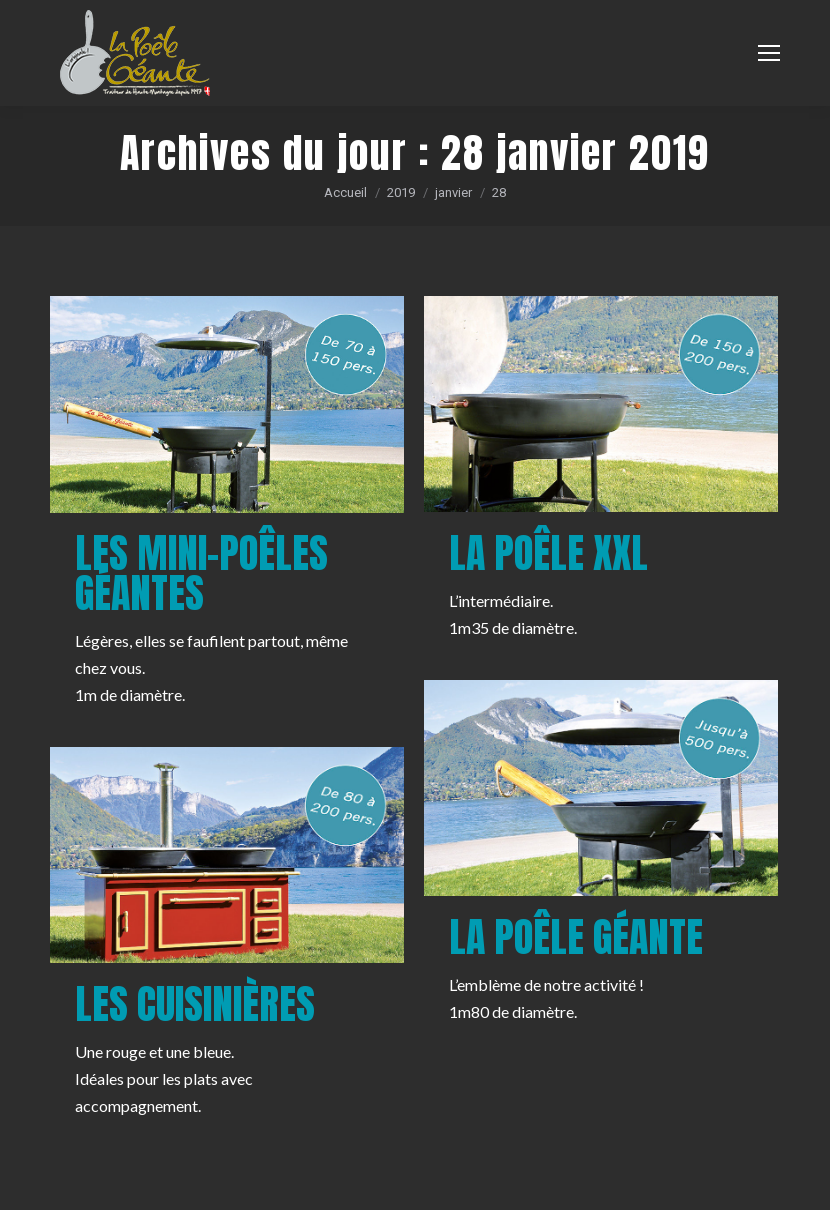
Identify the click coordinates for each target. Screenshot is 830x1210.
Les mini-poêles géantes (201, 573)
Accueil (345, 192)
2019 (401, 192)
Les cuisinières (195, 1004)
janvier (453, 192)
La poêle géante (576, 937)
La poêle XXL (548, 553)
